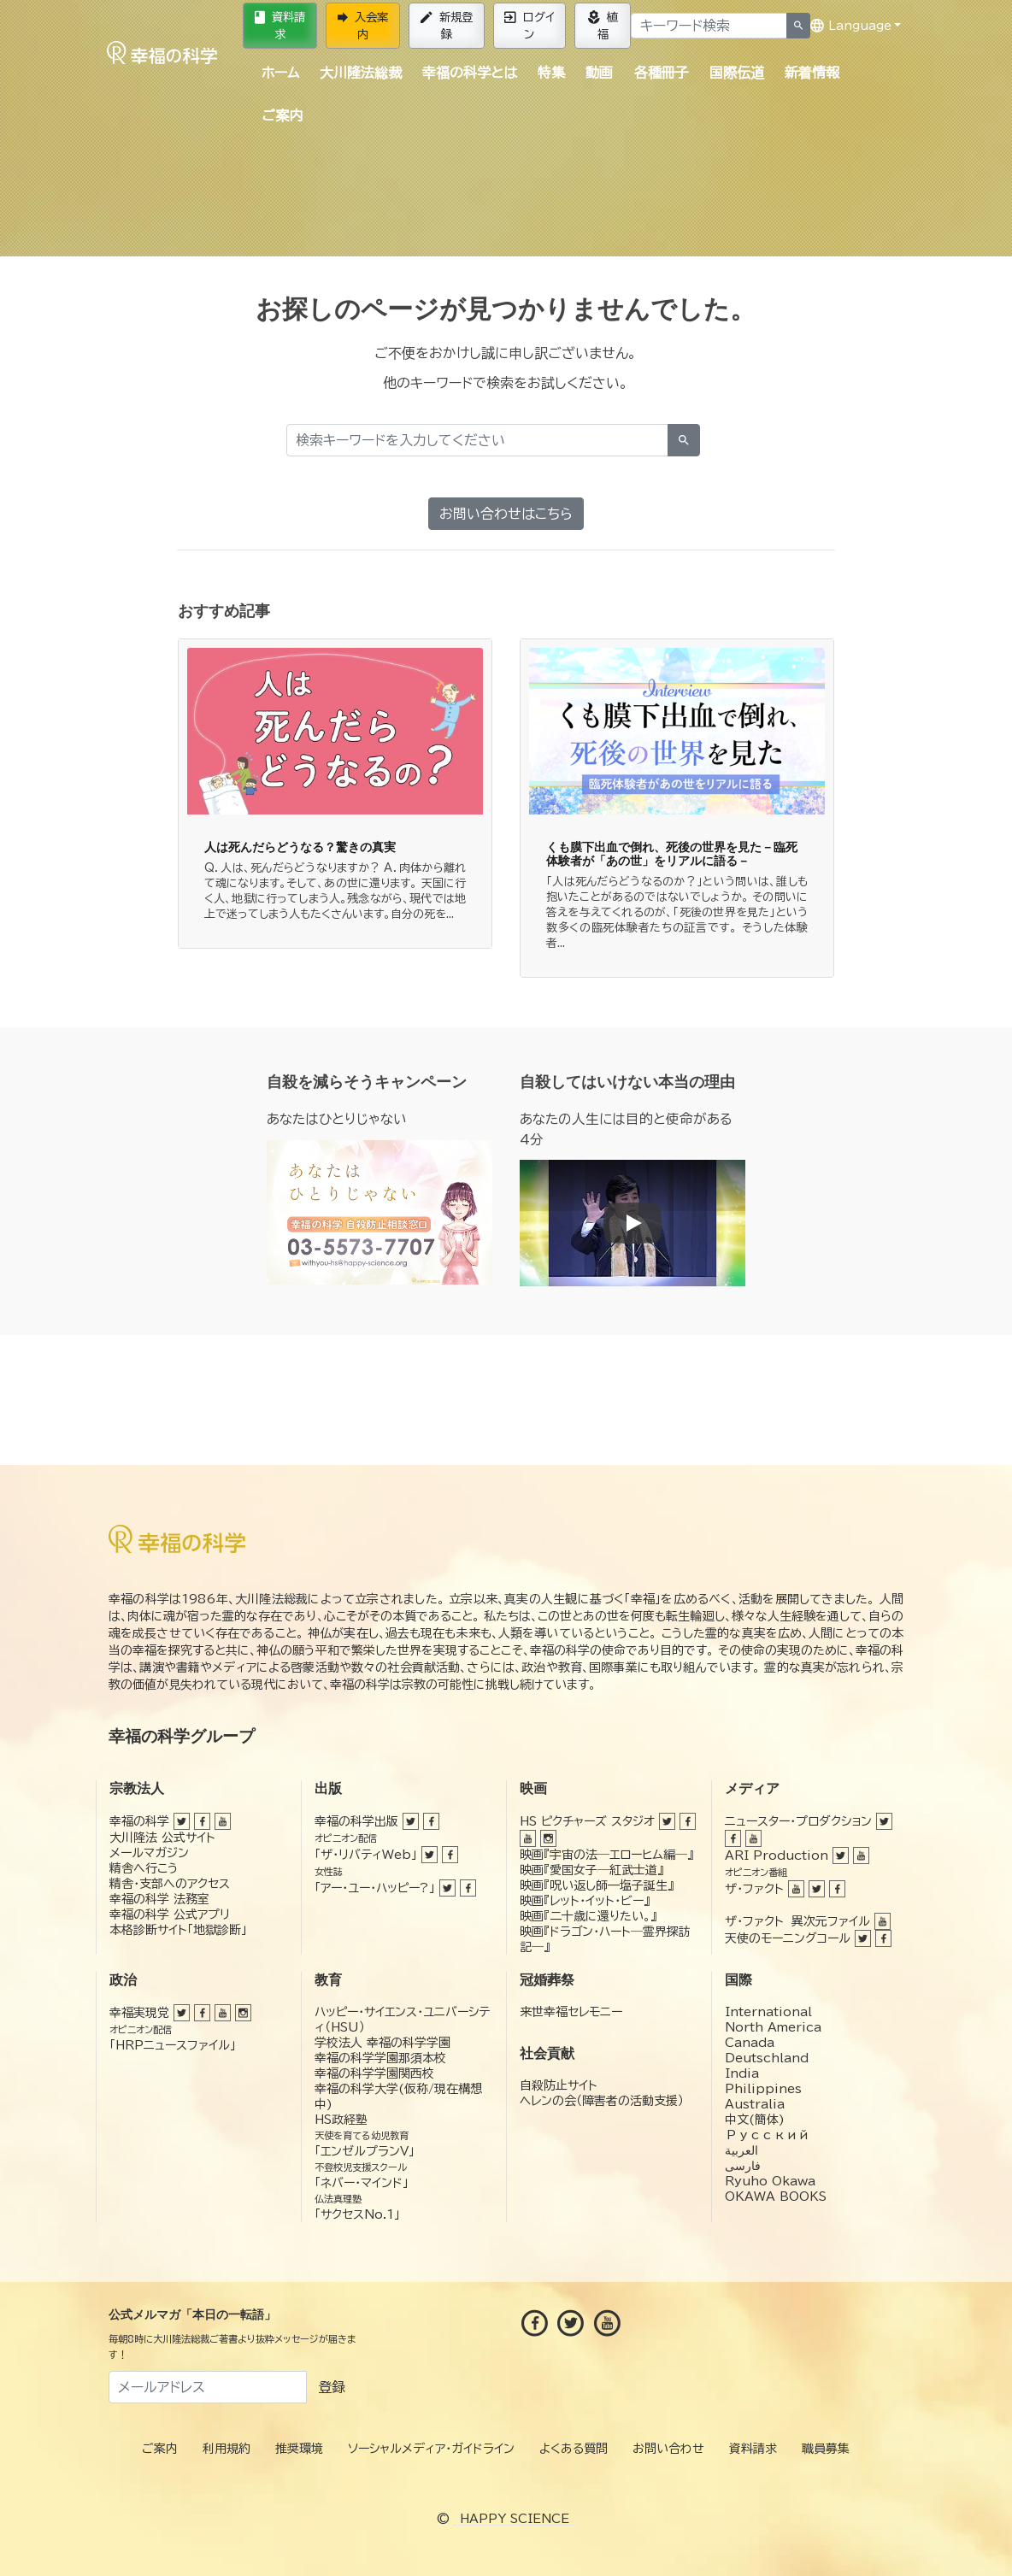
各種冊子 (661, 72)
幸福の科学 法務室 (159, 1899)
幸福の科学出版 (356, 1821)
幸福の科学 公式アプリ (169, 1914)
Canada (749, 2043)
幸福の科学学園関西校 (374, 2073)
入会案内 (363, 25)
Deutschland (767, 2058)
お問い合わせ (668, 2449)
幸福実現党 (139, 2013)
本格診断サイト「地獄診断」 (178, 1930)
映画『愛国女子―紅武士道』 (591, 1870)
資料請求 (280, 25)
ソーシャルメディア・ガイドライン (431, 2449)
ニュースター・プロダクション (798, 1821)
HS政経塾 (341, 2120)
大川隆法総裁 (361, 72)
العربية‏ (741, 2150)
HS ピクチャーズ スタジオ (587, 1821)
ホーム (280, 72)
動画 (599, 72)
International (768, 2012)
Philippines (763, 2089)
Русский (767, 2135)
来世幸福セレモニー (571, 2012)
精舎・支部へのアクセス (169, 1884)
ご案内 (282, 115)
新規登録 (447, 25)
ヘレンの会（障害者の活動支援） (602, 2101)
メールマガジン (149, 1853)
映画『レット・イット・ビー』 (585, 1901)
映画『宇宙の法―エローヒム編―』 (606, 1855)
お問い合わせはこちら (506, 513)
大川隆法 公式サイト (162, 1838)
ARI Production (776, 1855)
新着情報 (812, 72)
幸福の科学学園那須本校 (380, 2058)
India (742, 2073)
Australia (755, 2104)
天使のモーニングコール (787, 1938)
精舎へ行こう (144, 1868)
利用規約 (226, 2449)
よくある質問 (573, 2449)
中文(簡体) (755, 2120)
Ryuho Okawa (770, 2181)
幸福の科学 (139, 1821)
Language (850, 26)
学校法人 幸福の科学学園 (382, 2043)
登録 (331, 2387)
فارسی (743, 2166)
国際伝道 (736, 72)
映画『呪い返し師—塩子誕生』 (597, 1885)
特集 (551, 72)
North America (773, 2027)
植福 (603, 25)
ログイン (529, 25)
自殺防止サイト (558, 2085)
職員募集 (826, 2449)
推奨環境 (299, 2449)
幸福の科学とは (469, 72)
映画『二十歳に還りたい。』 (588, 1916)
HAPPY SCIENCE (514, 2519)
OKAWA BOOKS (776, 2197)
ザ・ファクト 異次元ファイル (797, 1921)
